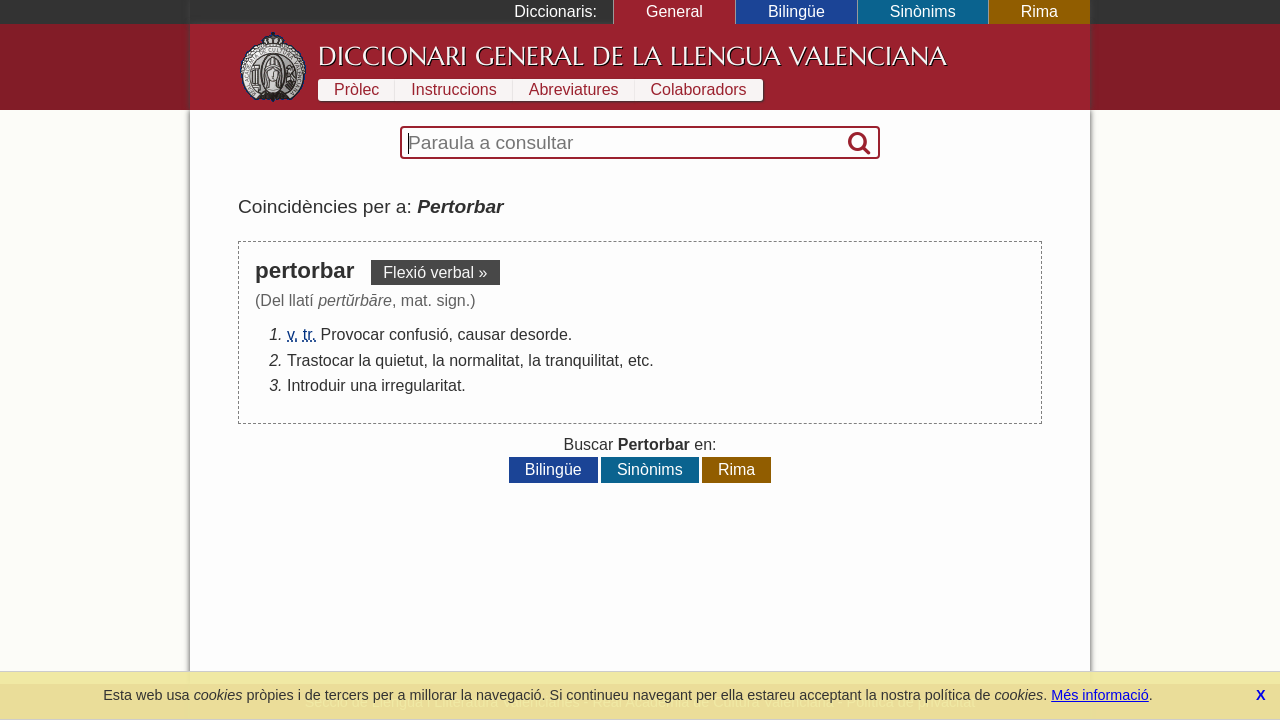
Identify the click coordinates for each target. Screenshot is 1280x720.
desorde (539, 334)
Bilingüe (796, 11)
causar (481, 334)
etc (638, 360)
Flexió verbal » (435, 272)
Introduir (316, 385)
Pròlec (356, 89)
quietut (399, 360)
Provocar (353, 334)
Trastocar (320, 360)
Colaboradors (699, 89)
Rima (1039, 11)
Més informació (1100, 695)
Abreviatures (574, 89)
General (674, 11)
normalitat (484, 360)
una (363, 385)
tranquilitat (582, 360)
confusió (419, 334)
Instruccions (453, 89)
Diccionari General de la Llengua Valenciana (632, 56)
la (364, 360)
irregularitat (421, 385)
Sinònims (923, 11)
